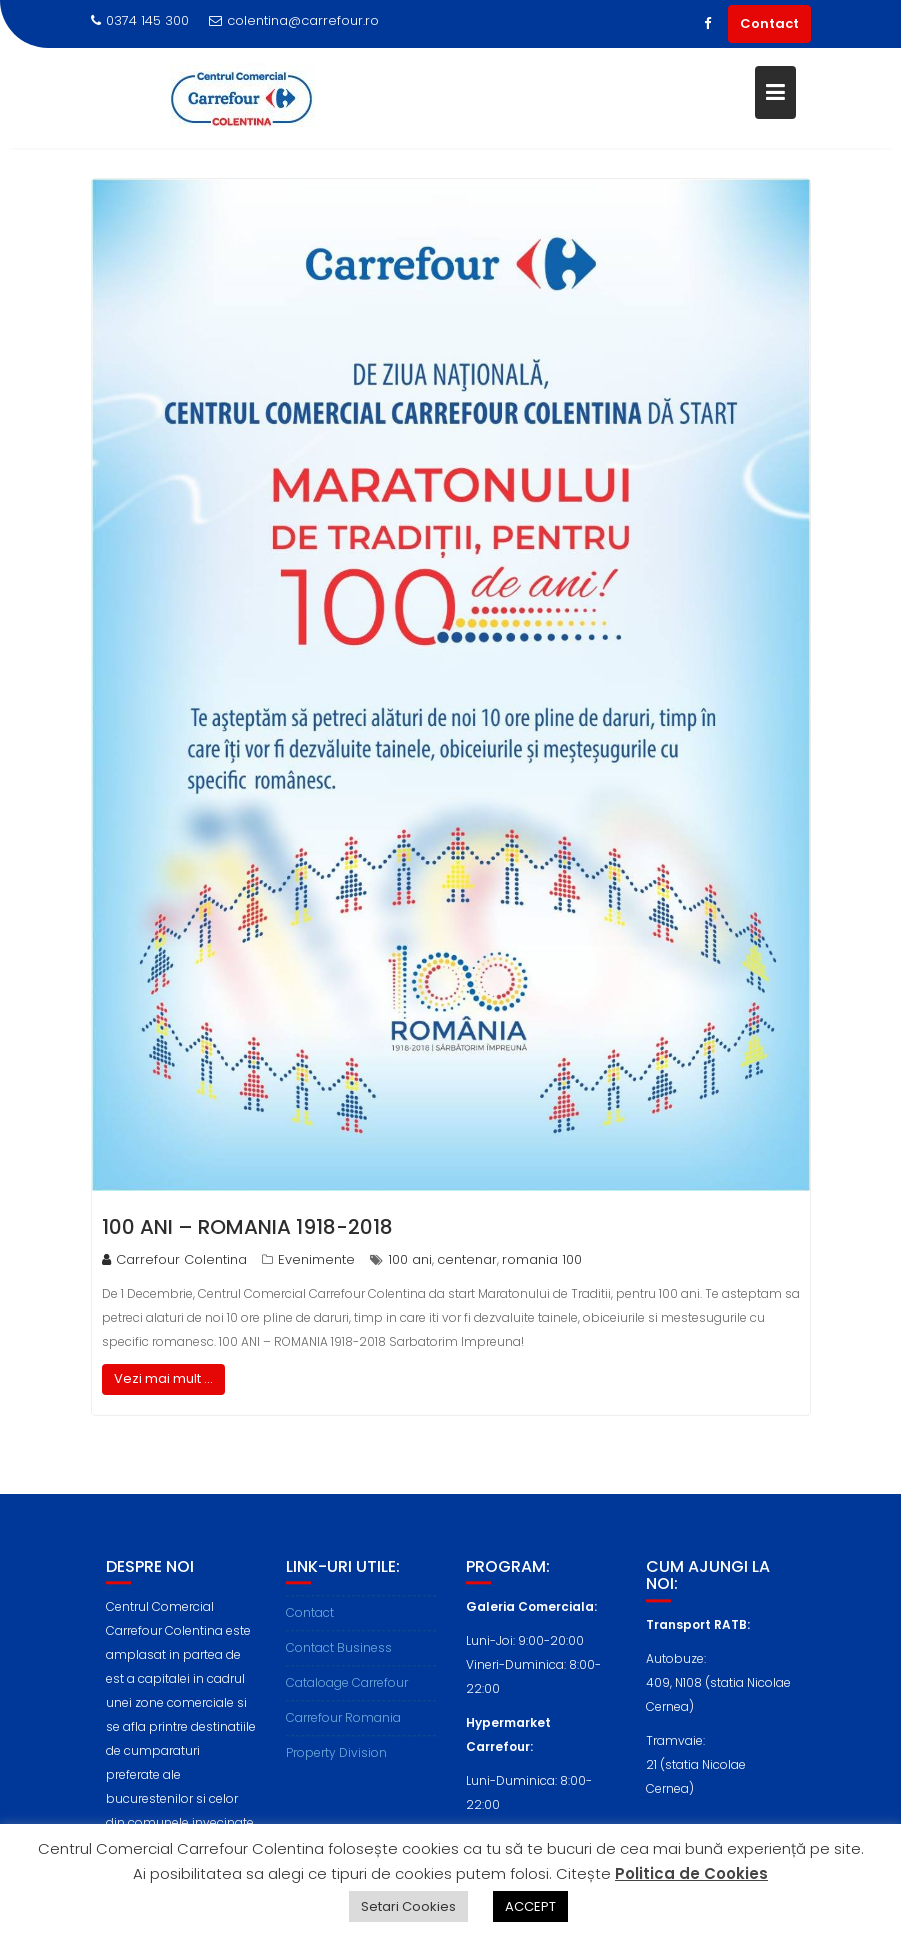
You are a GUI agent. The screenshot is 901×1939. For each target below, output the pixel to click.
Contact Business (339, 1661)
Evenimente (316, 1259)
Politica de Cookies (691, 1873)
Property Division (336, 1766)
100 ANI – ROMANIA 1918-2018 (247, 1227)
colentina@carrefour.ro (294, 20)
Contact (769, 23)
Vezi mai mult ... (163, 1378)
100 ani (410, 1259)
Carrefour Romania (343, 1731)
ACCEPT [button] (530, 1906)
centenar (467, 1259)
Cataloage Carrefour (347, 1696)
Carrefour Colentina (174, 1259)
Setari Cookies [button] (408, 1906)
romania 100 (542, 1259)
